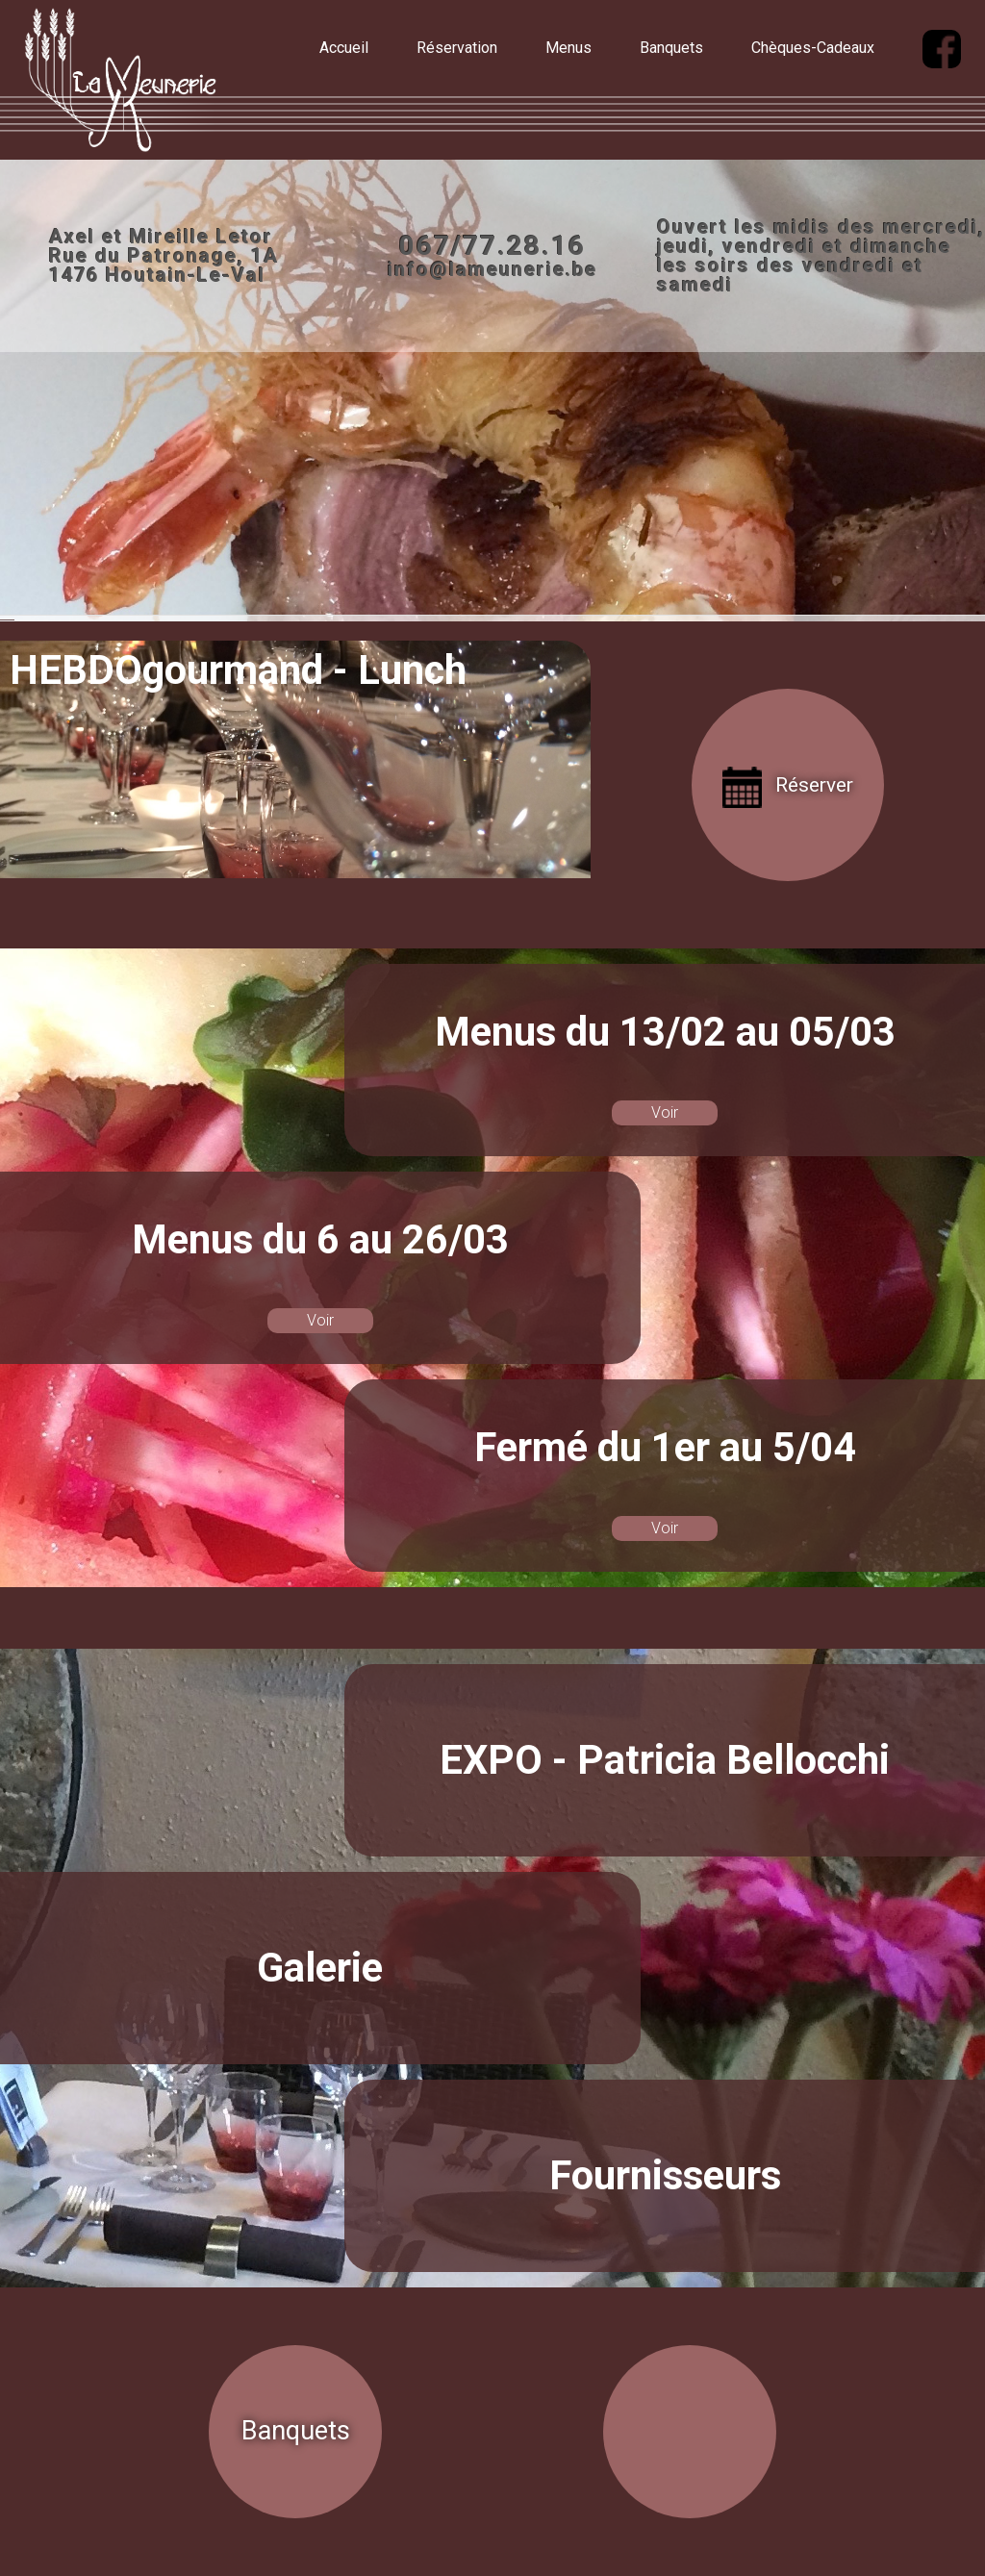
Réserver (814, 784)
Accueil (343, 47)
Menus (568, 47)
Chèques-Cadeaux (812, 47)
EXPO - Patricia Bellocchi (665, 1759)
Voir (664, 1112)
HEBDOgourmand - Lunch (238, 670)
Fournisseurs (665, 2175)
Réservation (457, 47)
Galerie (320, 1967)
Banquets (671, 47)
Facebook (244, 611)
